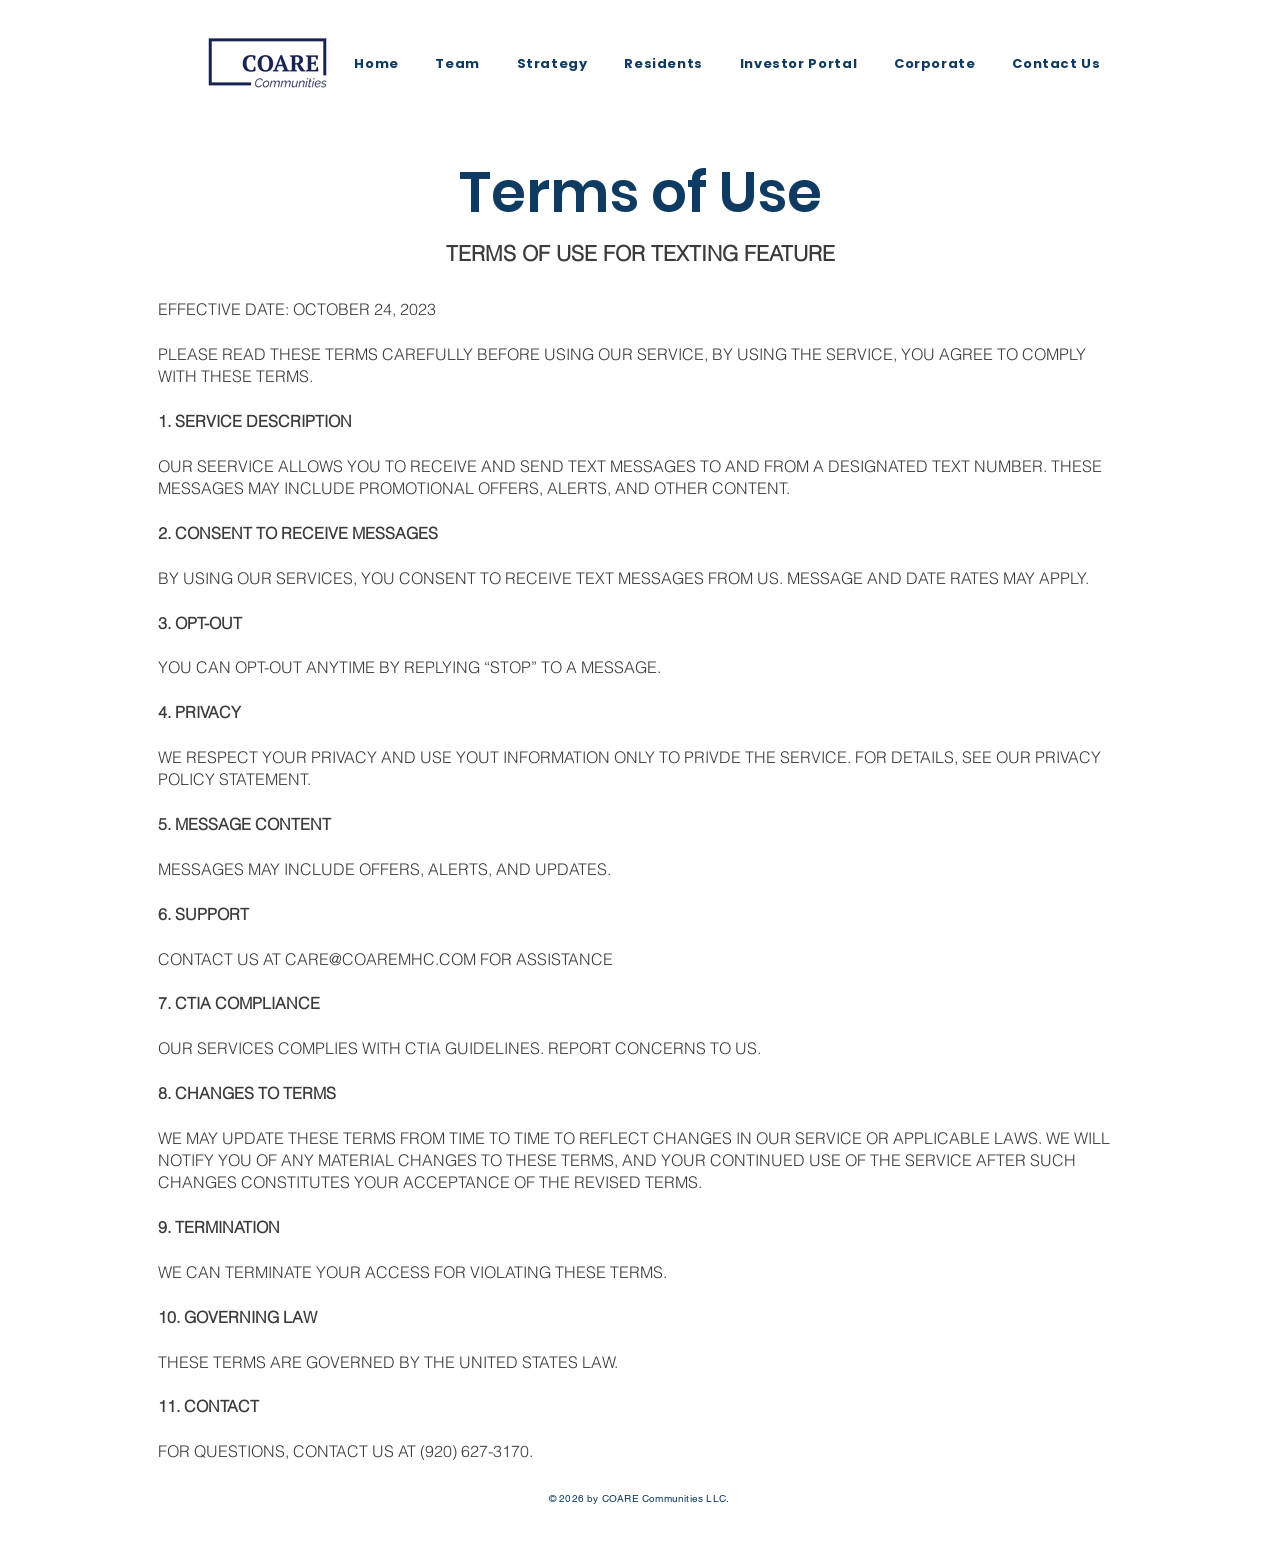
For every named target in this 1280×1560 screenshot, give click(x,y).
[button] (663, 64)
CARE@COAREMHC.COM (380, 959)
